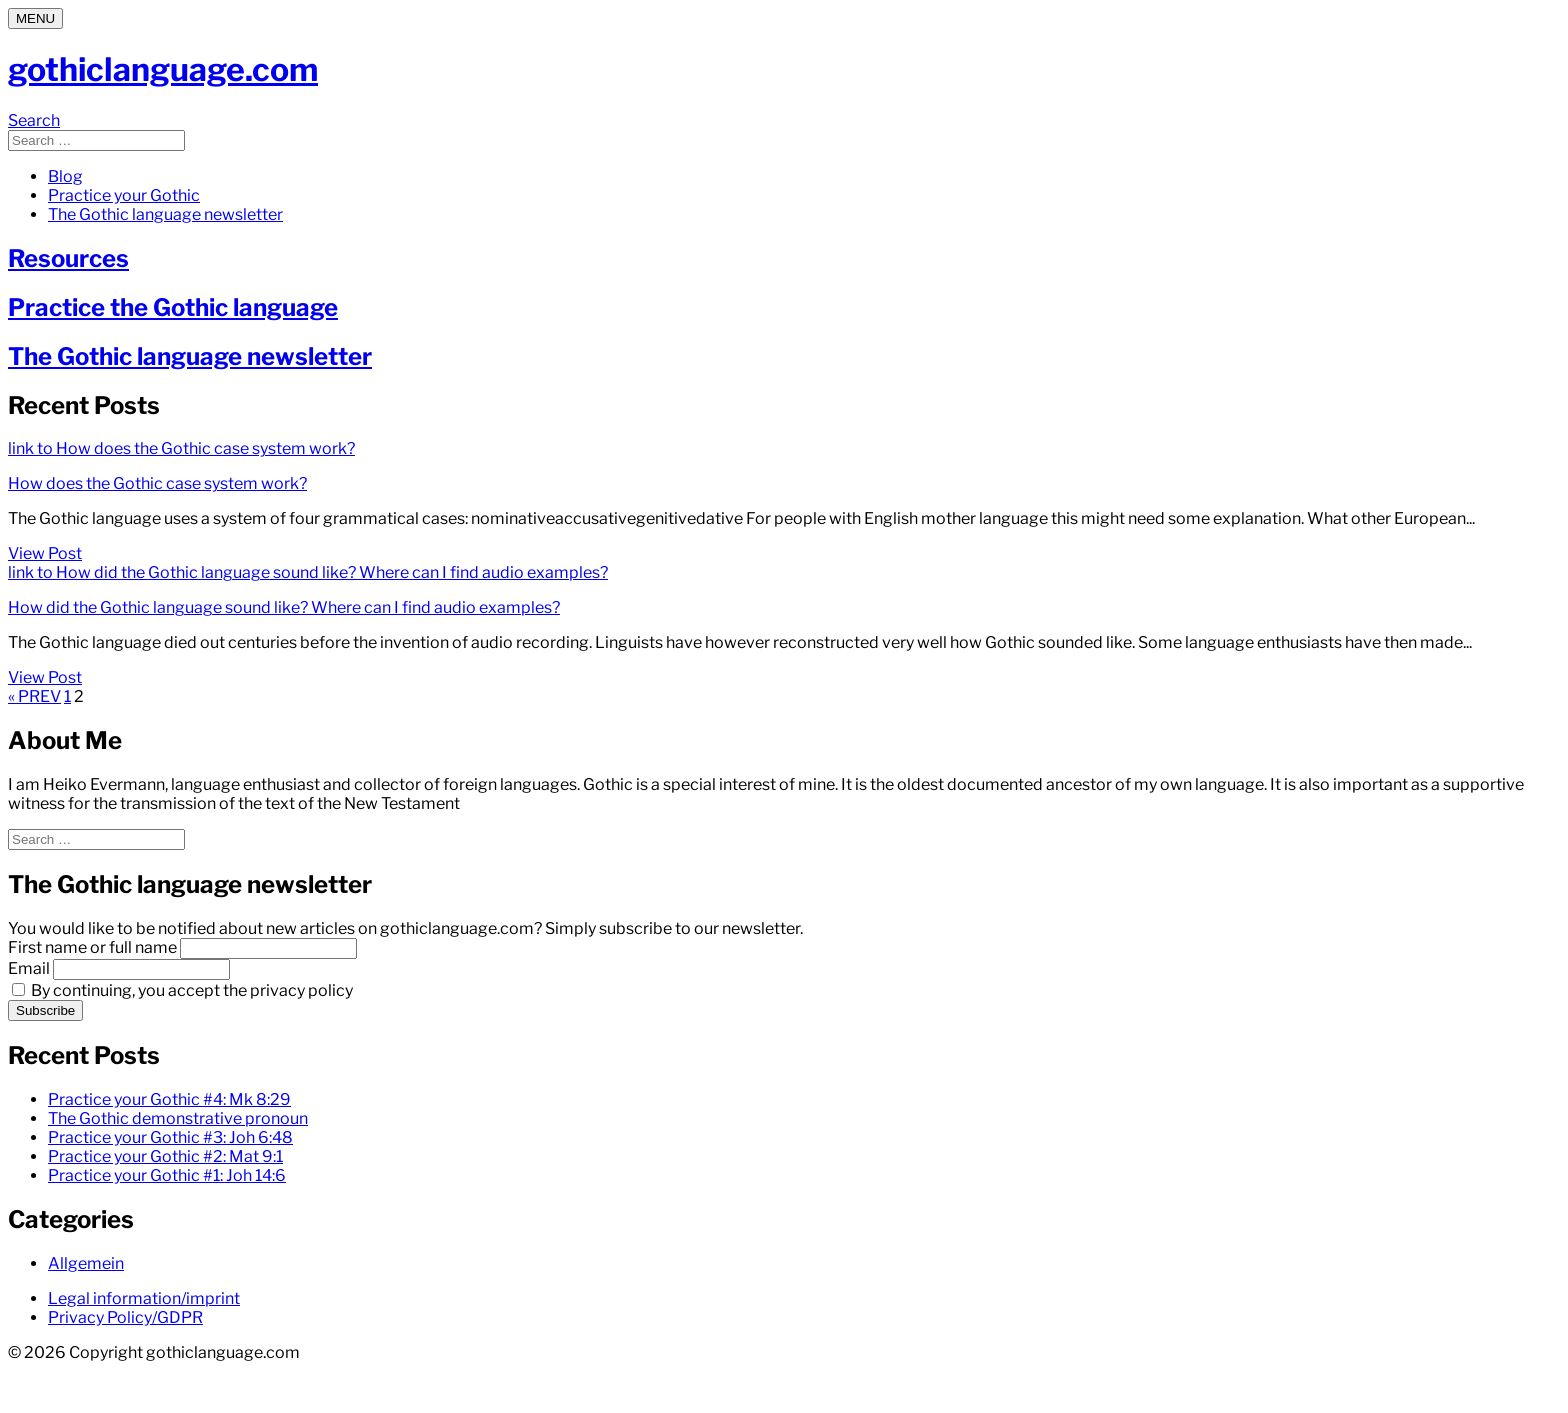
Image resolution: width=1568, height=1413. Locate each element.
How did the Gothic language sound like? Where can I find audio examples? (284, 607)
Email (29, 968)
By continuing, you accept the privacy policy (182, 990)
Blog (65, 176)
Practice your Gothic (124, 195)
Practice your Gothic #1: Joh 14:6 (167, 1175)
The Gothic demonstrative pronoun (178, 1118)
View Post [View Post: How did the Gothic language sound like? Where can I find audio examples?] (45, 677)
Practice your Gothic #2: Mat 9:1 (165, 1156)
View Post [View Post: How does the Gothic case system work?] (45, 553)
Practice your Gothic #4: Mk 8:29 (169, 1099)
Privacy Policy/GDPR (125, 1317)
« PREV (34, 696)
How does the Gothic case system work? (157, 483)
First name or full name (92, 947)
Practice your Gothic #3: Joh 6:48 (170, 1137)
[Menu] (35, 18)
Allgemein (86, 1263)
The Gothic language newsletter (165, 214)
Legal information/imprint (144, 1298)
